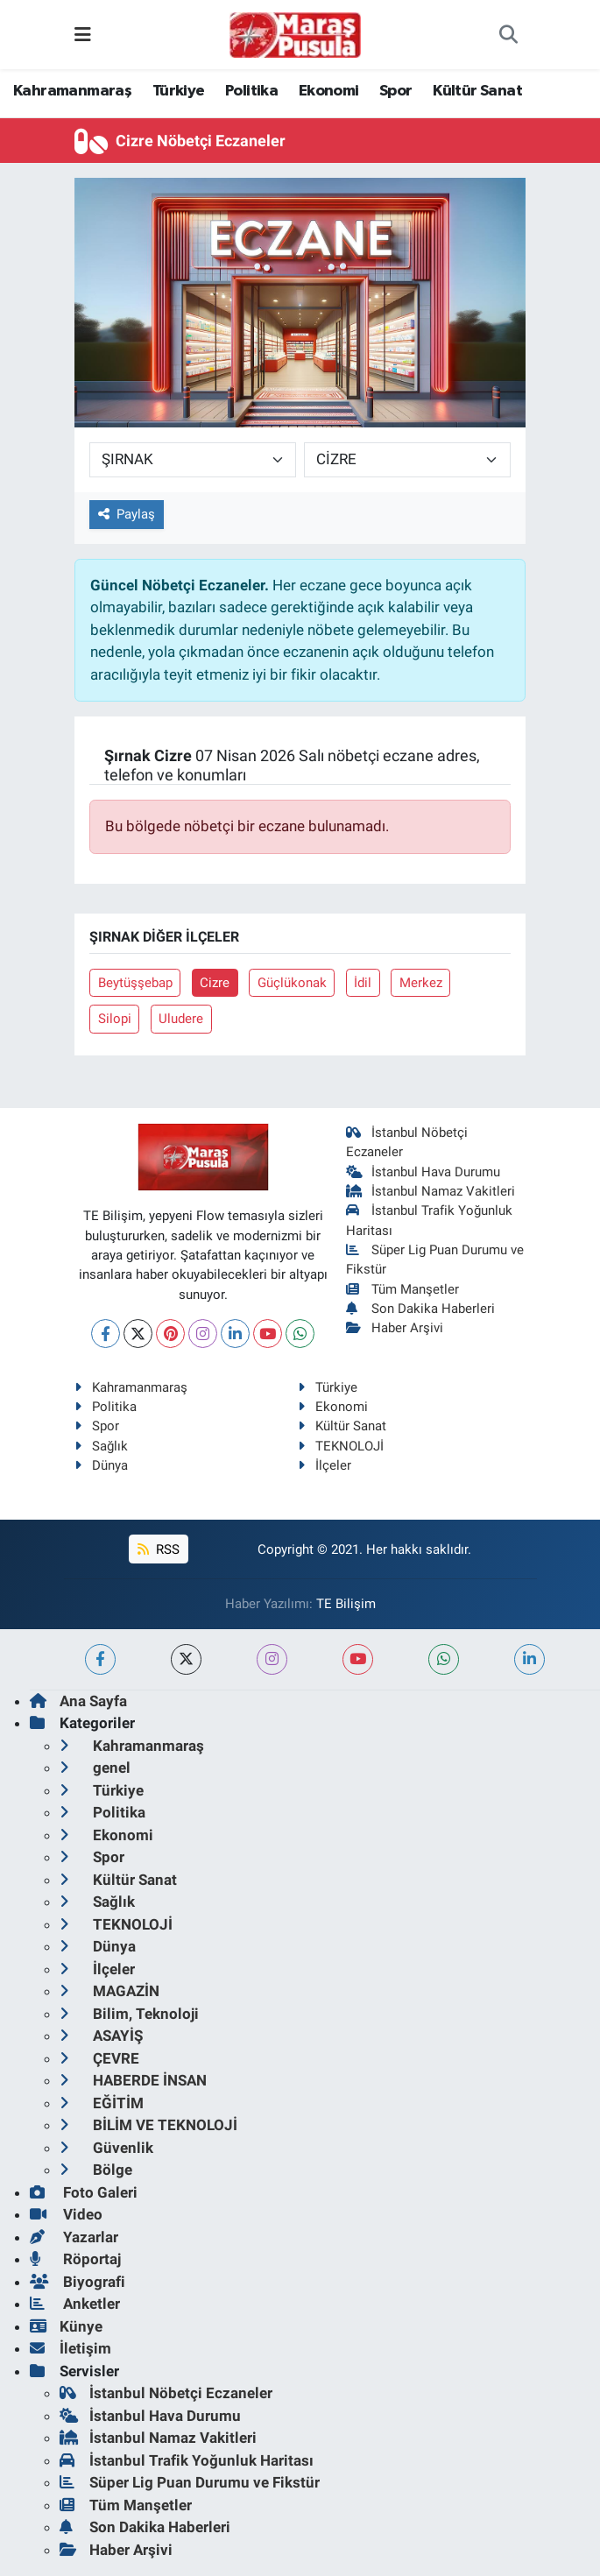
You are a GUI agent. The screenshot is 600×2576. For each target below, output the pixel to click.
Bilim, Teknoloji (129, 2013)
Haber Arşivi (394, 1328)
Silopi (114, 1019)
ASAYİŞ (101, 2035)
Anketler (75, 2303)
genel (95, 1767)
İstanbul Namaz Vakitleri (430, 1191)
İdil (362, 983)
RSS (159, 1549)
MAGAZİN (109, 1991)
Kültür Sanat (477, 91)
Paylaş (127, 514)
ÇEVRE (99, 2058)
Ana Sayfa (78, 1701)
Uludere (181, 1019)
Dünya (101, 1465)
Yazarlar (74, 2237)
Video (66, 2214)
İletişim (70, 2348)
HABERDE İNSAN (133, 2080)
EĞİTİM (102, 2103)
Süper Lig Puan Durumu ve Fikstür (190, 2482)
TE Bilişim (346, 1604)
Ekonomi (329, 91)
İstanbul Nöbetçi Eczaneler (166, 2393)
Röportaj (75, 2259)
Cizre (214, 983)
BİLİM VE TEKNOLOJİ (148, 2125)
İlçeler (324, 1465)
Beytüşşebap (135, 983)
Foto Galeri (84, 2192)
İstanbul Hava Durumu (423, 1172)
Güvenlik (106, 2147)
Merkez (420, 983)
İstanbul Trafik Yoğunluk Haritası (187, 2460)
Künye (66, 2326)
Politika (251, 91)
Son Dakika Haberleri (420, 1308)
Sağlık (101, 1446)
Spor (396, 91)
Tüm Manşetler (402, 1289)
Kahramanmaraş (72, 91)
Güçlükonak (292, 983)
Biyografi (77, 2281)
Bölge (96, 2169)
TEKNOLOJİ (341, 1446)
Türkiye (178, 91)
